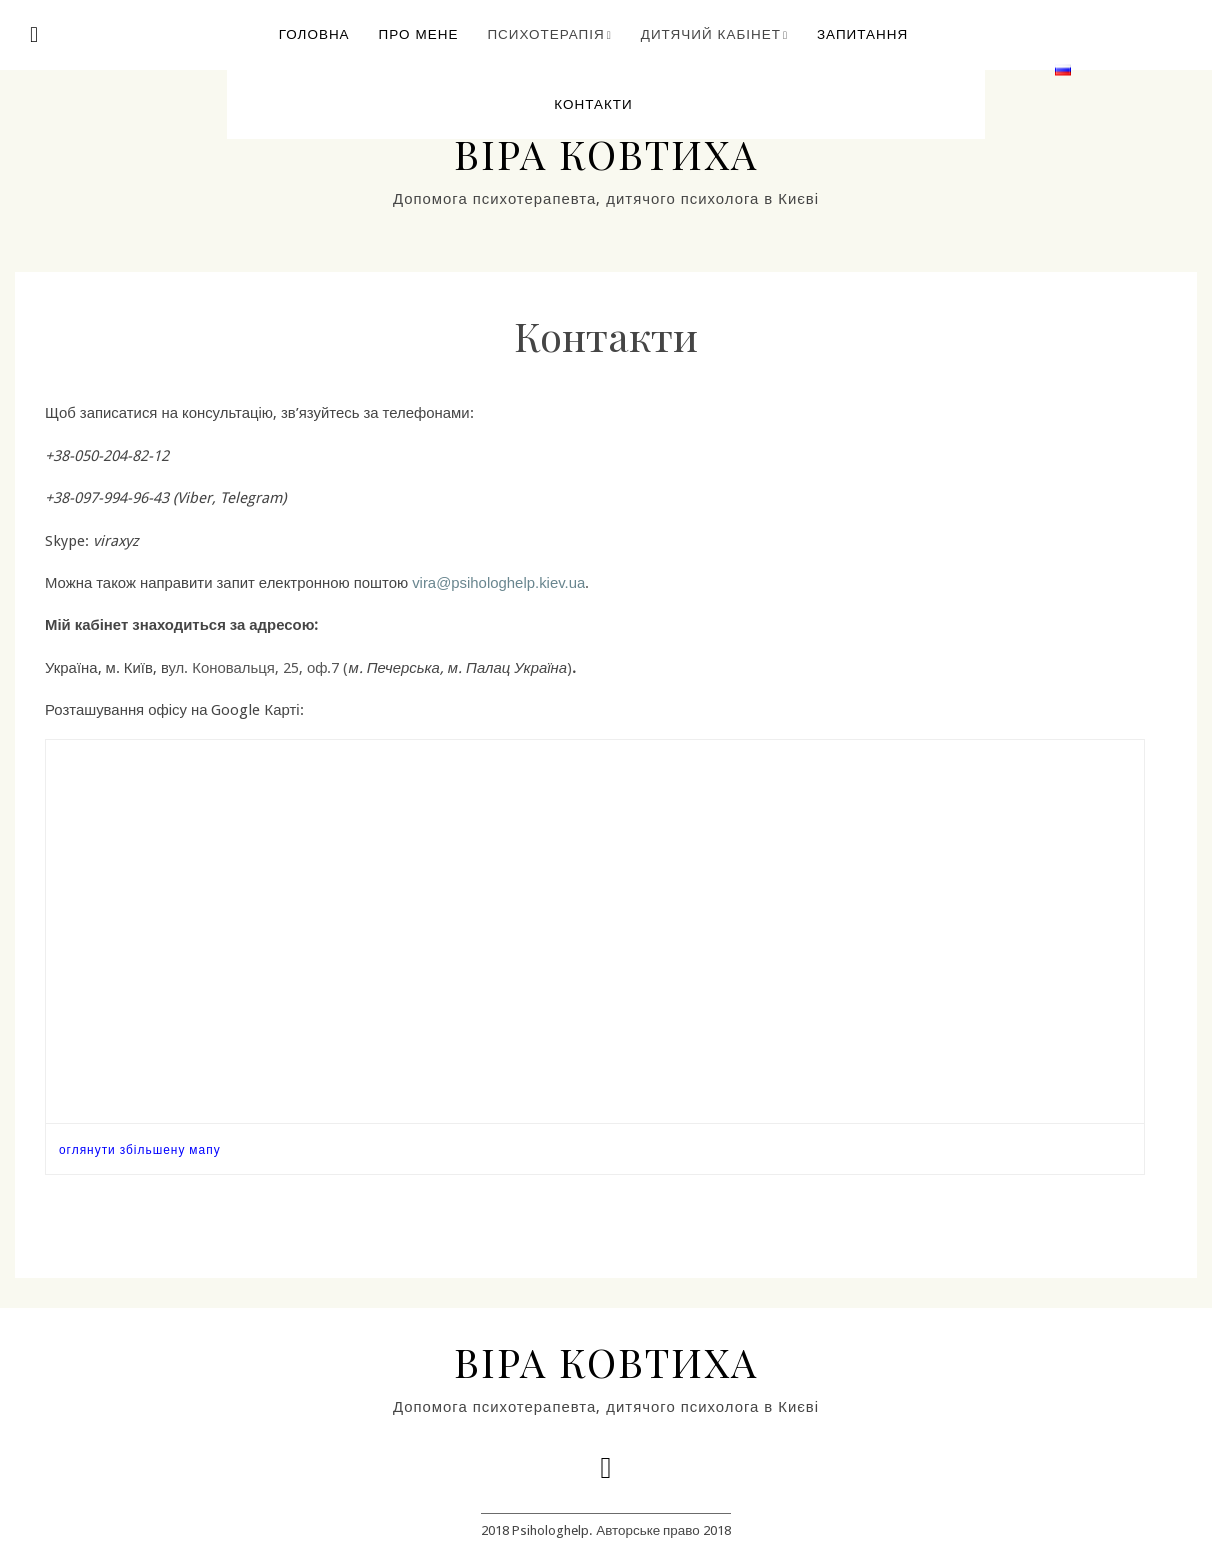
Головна (314, 34)
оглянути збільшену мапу (140, 1150)
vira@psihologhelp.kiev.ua (498, 583)
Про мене (419, 34)
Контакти (593, 104)
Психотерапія (545, 34)
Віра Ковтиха (606, 153)
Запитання (862, 34)
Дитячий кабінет (711, 34)
